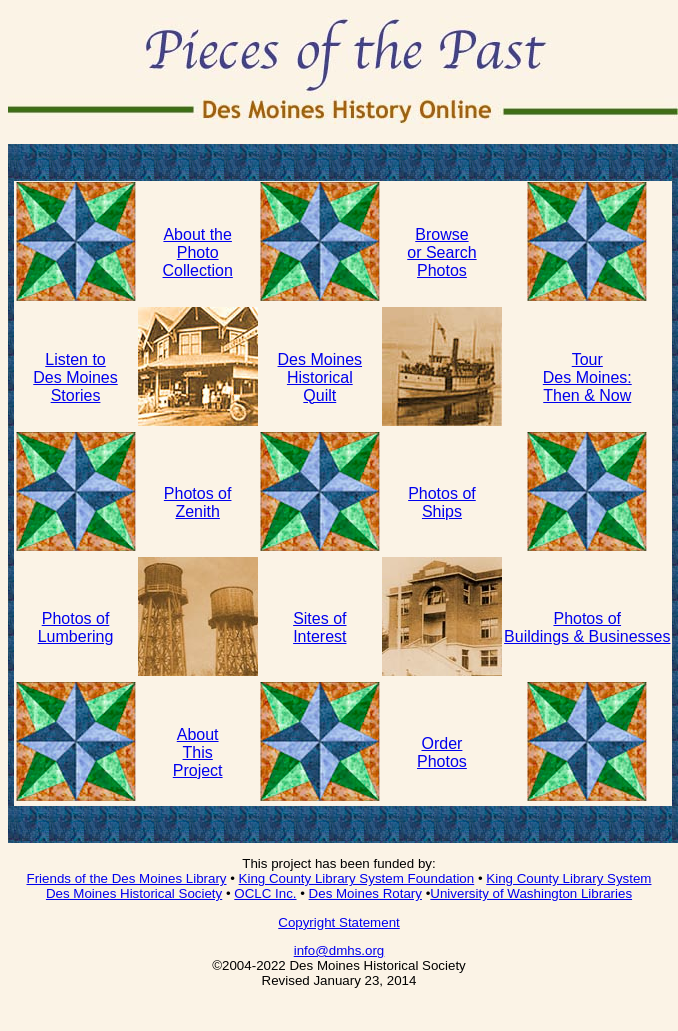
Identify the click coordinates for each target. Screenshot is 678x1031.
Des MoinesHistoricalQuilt (320, 377)
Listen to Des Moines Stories (75, 377)
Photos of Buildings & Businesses (587, 627)
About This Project (198, 752)
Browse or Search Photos (441, 252)
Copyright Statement (339, 922)
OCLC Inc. (265, 893)
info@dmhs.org (339, 950)
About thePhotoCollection (198, 252)
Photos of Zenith (198, 502)
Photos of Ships (442, 502)
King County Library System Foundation (357, 878)
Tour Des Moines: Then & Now (587, 377)
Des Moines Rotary (365, 893)
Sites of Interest (319, 627)
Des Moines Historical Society (134, 893)
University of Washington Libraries (531, 893)
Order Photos (442, 752)
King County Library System (568, 878)
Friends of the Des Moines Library (127, 878)
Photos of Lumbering (76, 627)
